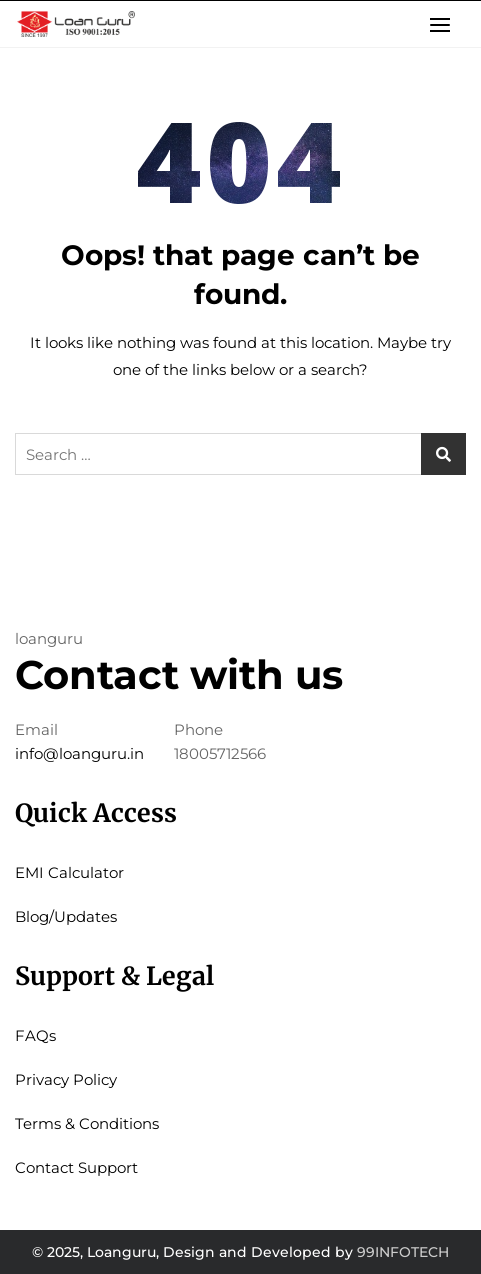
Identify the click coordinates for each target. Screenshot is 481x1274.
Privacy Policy (66, 1079)
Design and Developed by (258, 1252)
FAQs (35, 1035)
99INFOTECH (403, 1252)
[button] (445, 24)
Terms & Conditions (87, 1123)
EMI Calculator (69, 872)
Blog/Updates (66, 916)
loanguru (49, 638)
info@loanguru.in (79, 753)
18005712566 (220, 753)
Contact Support (76, 1167)
